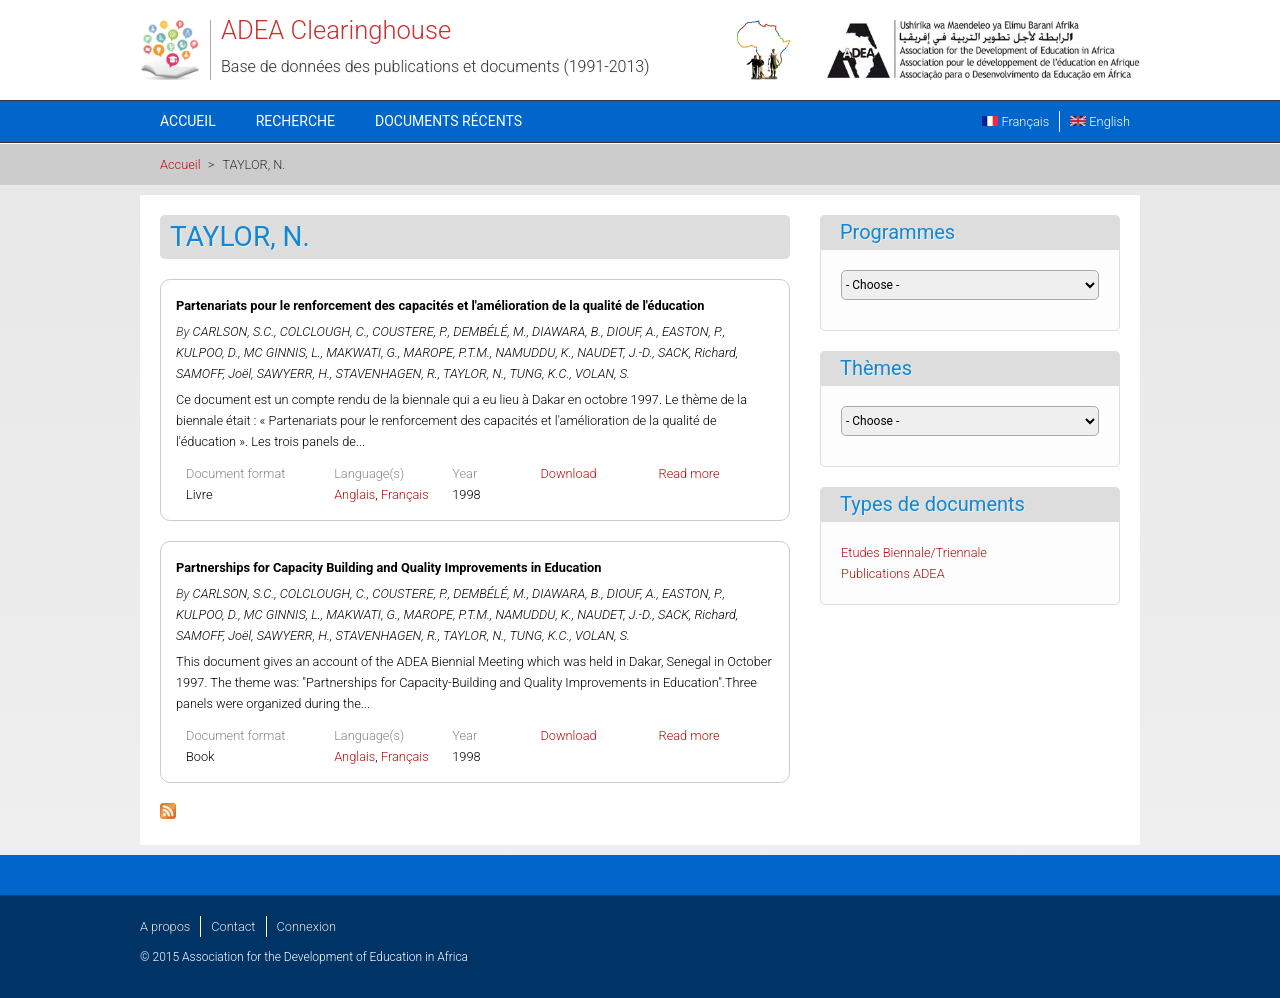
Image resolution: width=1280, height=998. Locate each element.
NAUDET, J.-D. (614, 352)
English (1100, 121)
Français (1015, 121)
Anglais (354, 494)
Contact (233, 926)
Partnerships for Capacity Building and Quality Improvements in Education (389, 567)
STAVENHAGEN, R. (386, 373)
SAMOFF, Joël (213, 373)
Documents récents (448, 121)
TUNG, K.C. (539, 373)
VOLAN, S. (602, 373)
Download (568, 473)
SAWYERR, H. (293, 373)
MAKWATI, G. (362, 352)
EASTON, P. (692, 331)
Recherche (295, 121)
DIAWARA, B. (566, 331)
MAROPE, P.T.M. (447, 352)
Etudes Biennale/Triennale (914, 552)
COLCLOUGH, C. (323, 331)
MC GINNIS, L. (282, 352)
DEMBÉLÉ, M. (489, 331)
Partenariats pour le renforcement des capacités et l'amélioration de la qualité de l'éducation (440, 305)
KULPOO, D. (207, 352)
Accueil (188, 121)
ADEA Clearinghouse (336, 30)
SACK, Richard (697, 352)
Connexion (306, 926)
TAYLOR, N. (473, 373)
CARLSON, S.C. (234, 331)
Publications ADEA (893, 573)
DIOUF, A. (632, 331)
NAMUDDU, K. (533, 352)
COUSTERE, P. (409, 331)
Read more (689, 473)
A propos (165, 926)
